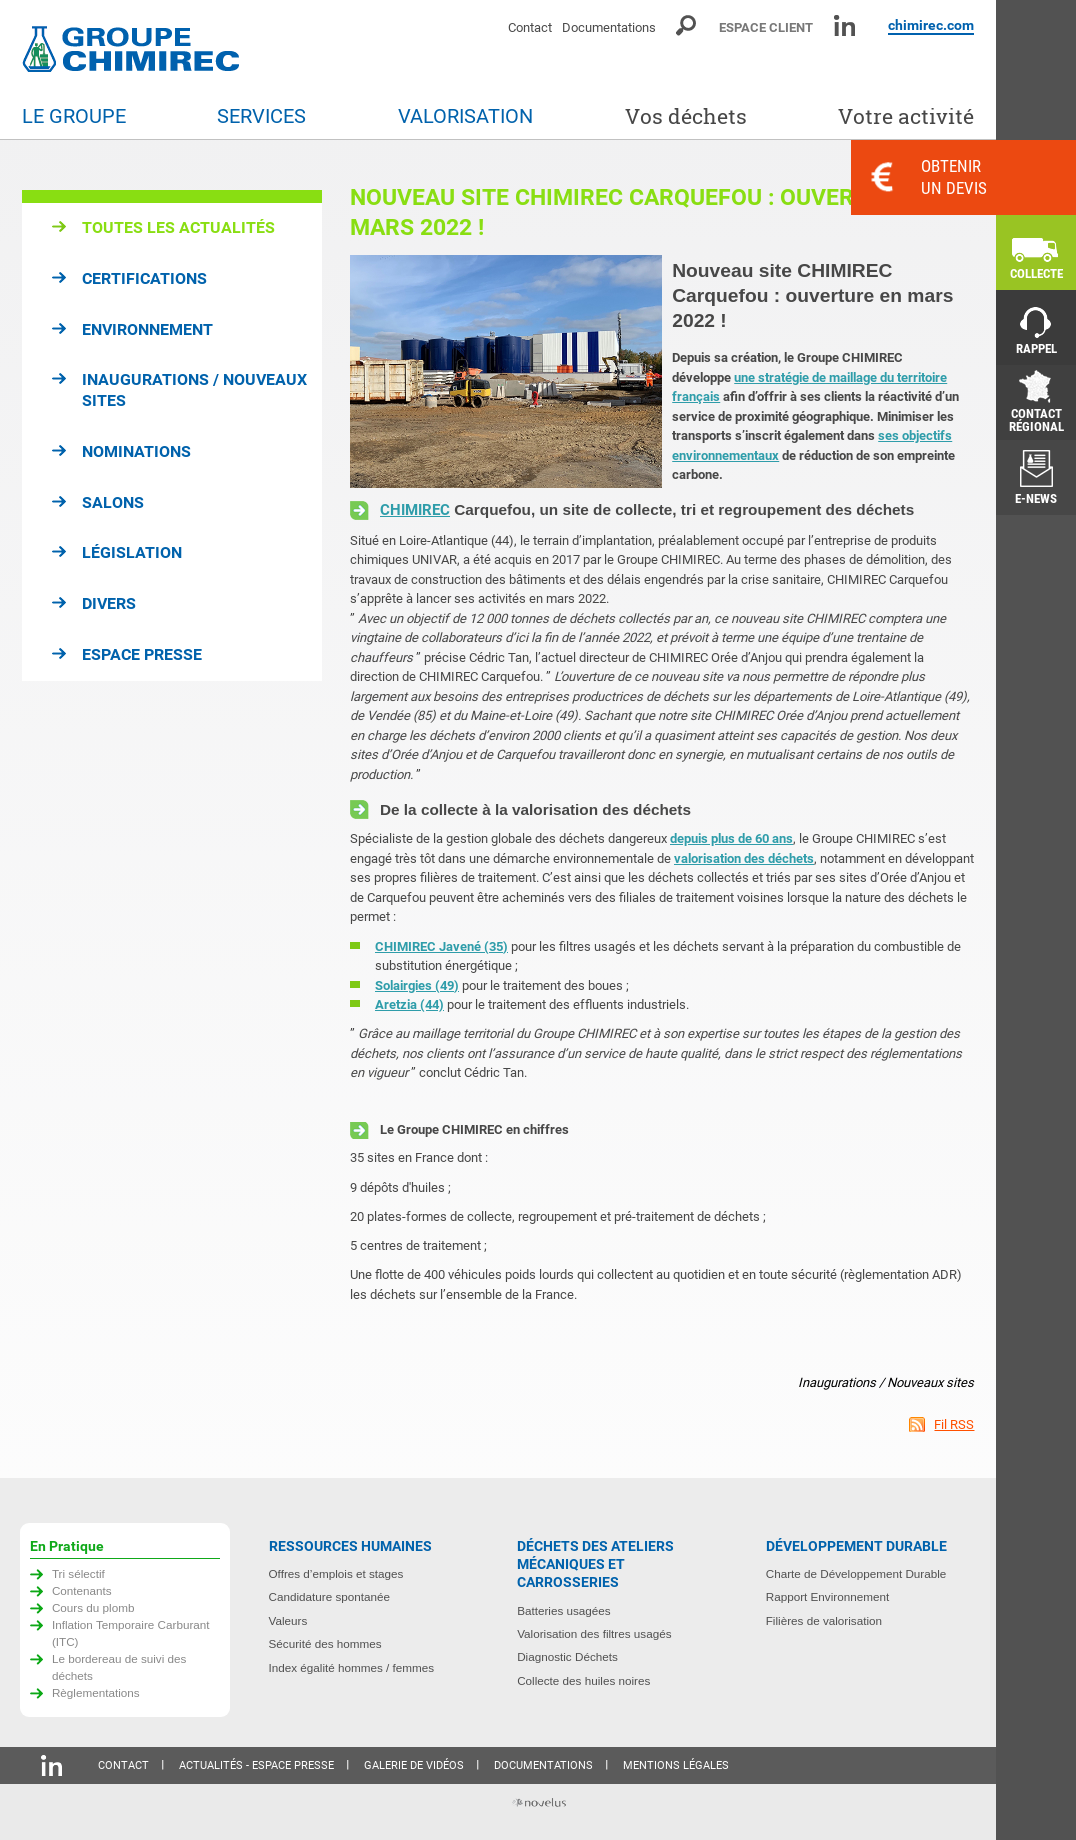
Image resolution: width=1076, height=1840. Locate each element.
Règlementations (96, 1692)
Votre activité (906, 116)
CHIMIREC (415, 510)
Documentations (609, 27)
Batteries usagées (564, 1610)
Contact (530, 27)
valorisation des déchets (744, 858)
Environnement (147, 329)
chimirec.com (931, 25)
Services (261, 116)
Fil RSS (954, 1424)
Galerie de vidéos (414, 1765)
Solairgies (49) (417, 985)
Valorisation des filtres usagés (594, 1633)
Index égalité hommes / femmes (352, 1667)
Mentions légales (676, 1765)
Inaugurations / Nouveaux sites (194, 390)
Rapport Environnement (827, 1596)
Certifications (144, 278)
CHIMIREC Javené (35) (441, 946)
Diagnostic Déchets (567, 1656)
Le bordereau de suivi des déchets (119, 1667)
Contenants (82, 1590)
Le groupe (74, 116)
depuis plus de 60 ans (731, 838)
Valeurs (288, 1620)
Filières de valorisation (824, 1620)
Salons (113, 502)
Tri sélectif (78, 1573)
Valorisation (465, 116)
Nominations (136, 451)
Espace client (766, 27)
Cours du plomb (93, 1607)
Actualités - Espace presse (256, 1765)
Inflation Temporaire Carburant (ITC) (131, 1633)
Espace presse (142, 654)
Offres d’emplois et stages (336, 1573)
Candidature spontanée (330, 1596)
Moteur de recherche (687, 25)
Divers (109, 603)
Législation (132, 552)
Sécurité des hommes (325, 1643)
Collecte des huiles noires (583, 1680)
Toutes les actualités (178, 227)
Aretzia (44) (409, 1004)
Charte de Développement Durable (856, 1573)
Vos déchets (686, 116)
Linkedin (844, 25)
